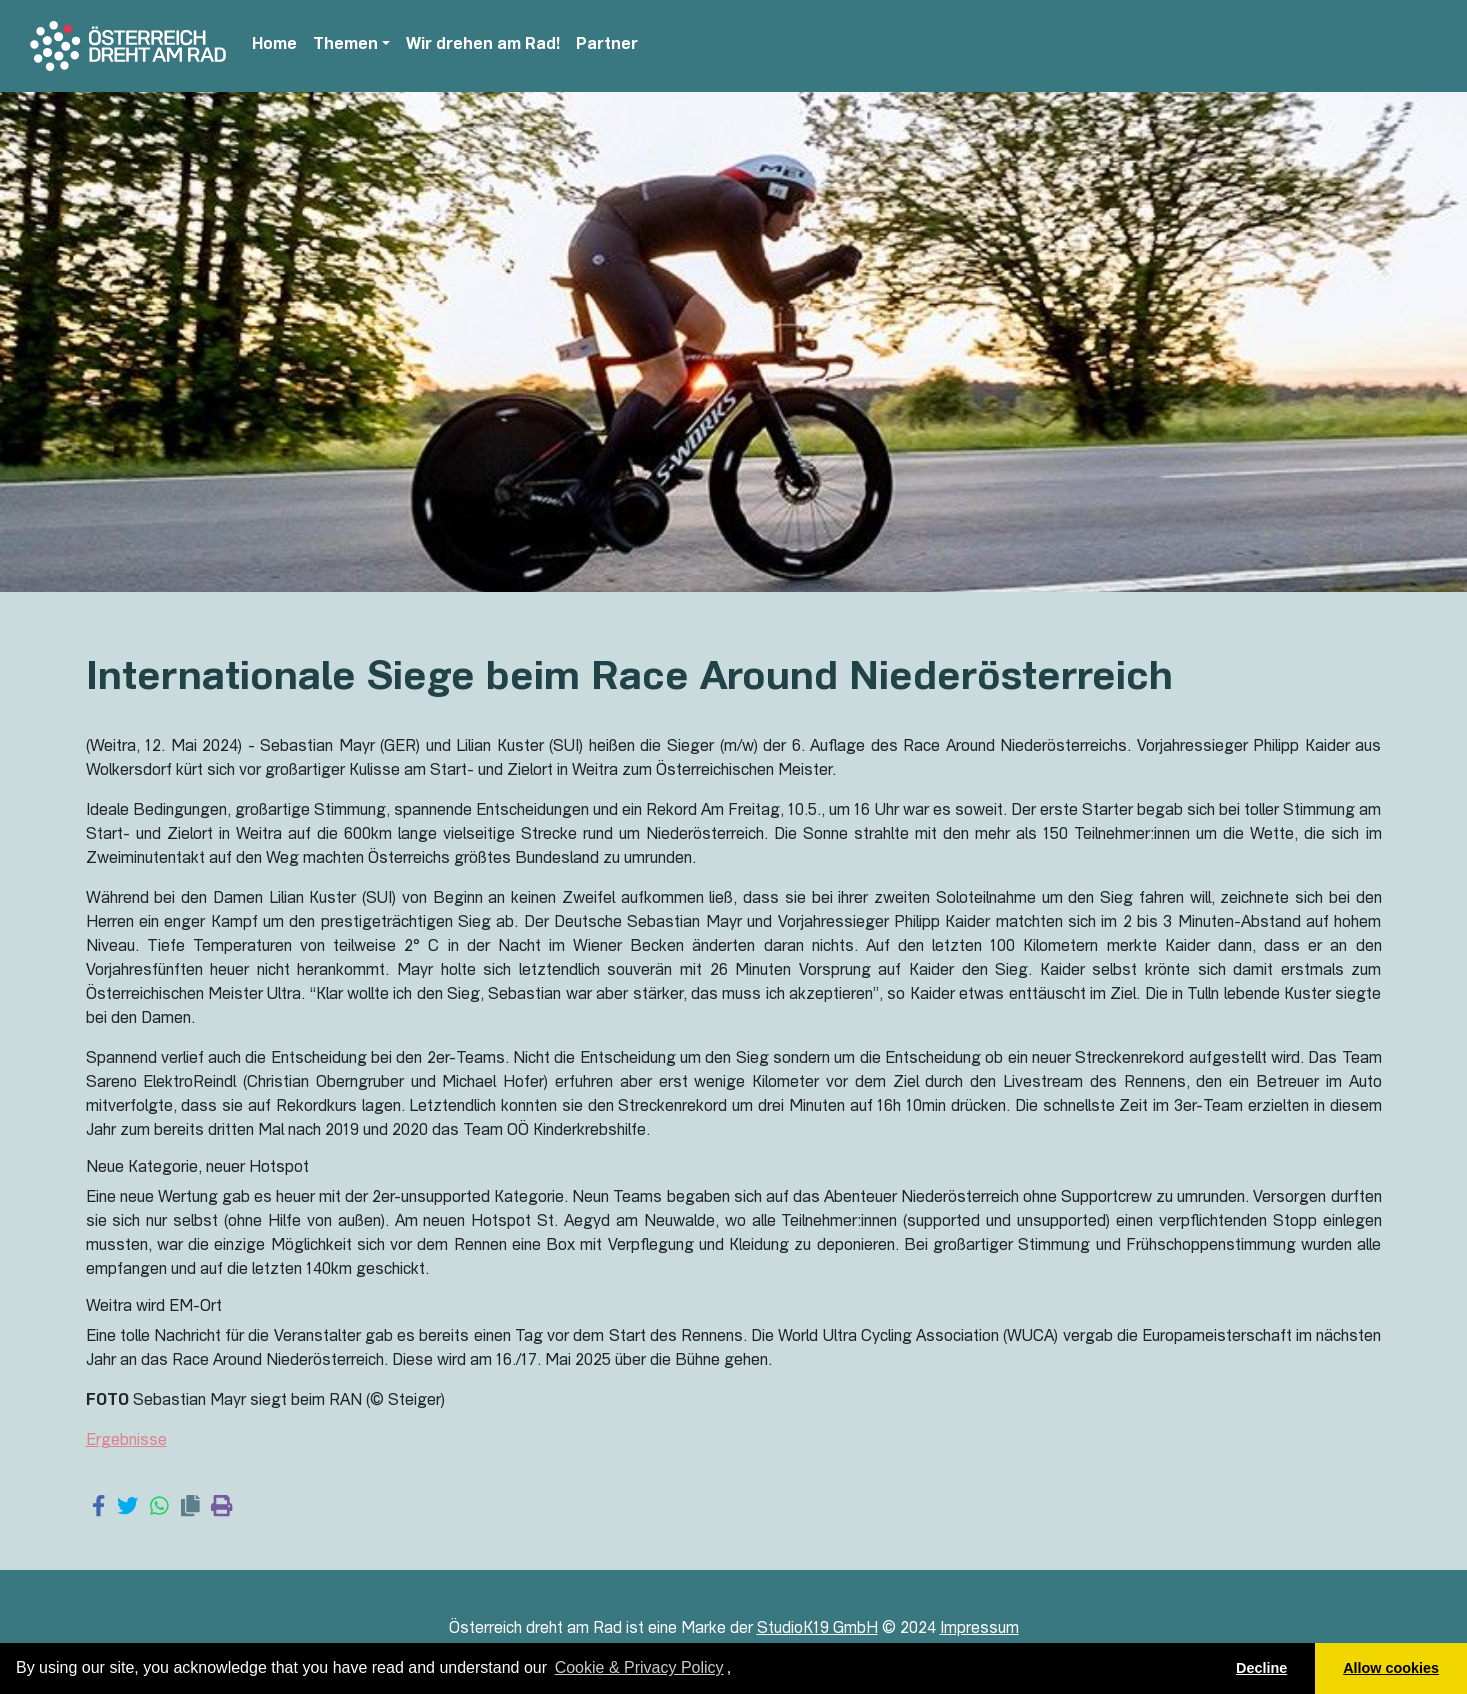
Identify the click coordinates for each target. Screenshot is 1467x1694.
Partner (607, 46)
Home (274, 46)
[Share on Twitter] (127, 1508)
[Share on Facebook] (98, 1508)
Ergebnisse (126, 1442)
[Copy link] (190, 1508)
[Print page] (221, 1508)
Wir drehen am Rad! (483, 46)
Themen (345, 46)
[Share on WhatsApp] (159, 1508)
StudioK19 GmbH (817, 1630)
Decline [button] (1261, 1668)
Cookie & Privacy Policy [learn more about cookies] (639, 1667)
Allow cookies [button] (1391, 1668)
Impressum (979, 1630)
